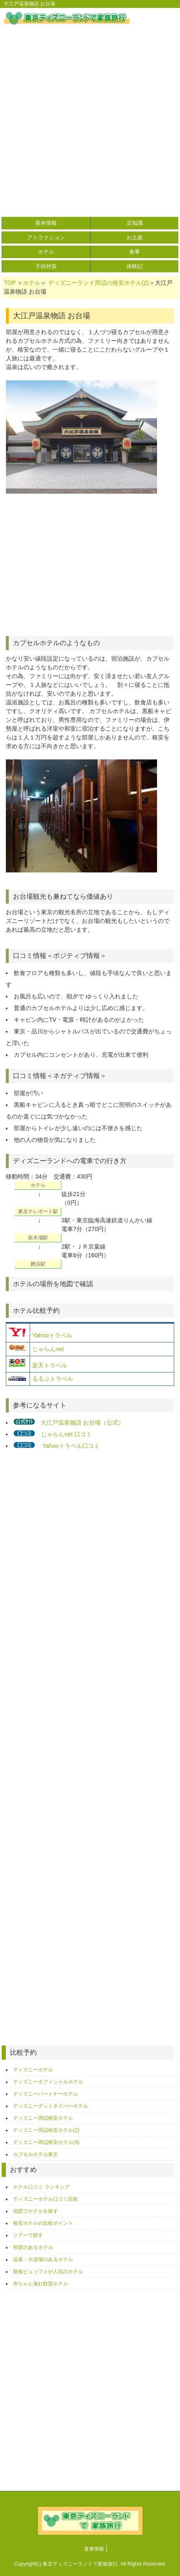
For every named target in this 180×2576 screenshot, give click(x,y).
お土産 (135, 237)
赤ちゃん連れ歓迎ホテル (40, 2284)
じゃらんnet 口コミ (66, 1434)
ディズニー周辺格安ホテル (43, 2118)
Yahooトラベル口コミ (70, 1446)
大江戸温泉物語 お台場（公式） (82, 1422)
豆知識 (135, 223)
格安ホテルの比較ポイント (43, 2223)
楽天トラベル (49, 1365)
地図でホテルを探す (35, 2211)
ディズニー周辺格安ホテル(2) (46, 2130)
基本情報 (46, 223)
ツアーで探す (28, 2235)
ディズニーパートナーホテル (45, 2094)
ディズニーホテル (33, 2070)
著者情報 (94, 2549)
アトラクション (46, 237)
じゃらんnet (47, 1349)
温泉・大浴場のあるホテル (43, 2259)
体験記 (135, 266)
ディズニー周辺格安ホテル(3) (46, 2142)
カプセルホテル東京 (35, 2154)
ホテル (46, 252)
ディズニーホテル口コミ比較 (45, 2199)
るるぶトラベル (52, 1378)
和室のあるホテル (33, 2247)
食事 (134, 252)
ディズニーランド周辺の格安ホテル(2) (98, 282)
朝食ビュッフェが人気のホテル (48, 2271)
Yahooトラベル (52, 1335)
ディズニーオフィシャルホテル (48, 2082)
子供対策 (46, 266)
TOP (9, 282)
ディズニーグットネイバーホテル (50, 2106)
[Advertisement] (90, 123)
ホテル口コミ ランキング (41, 2187)
